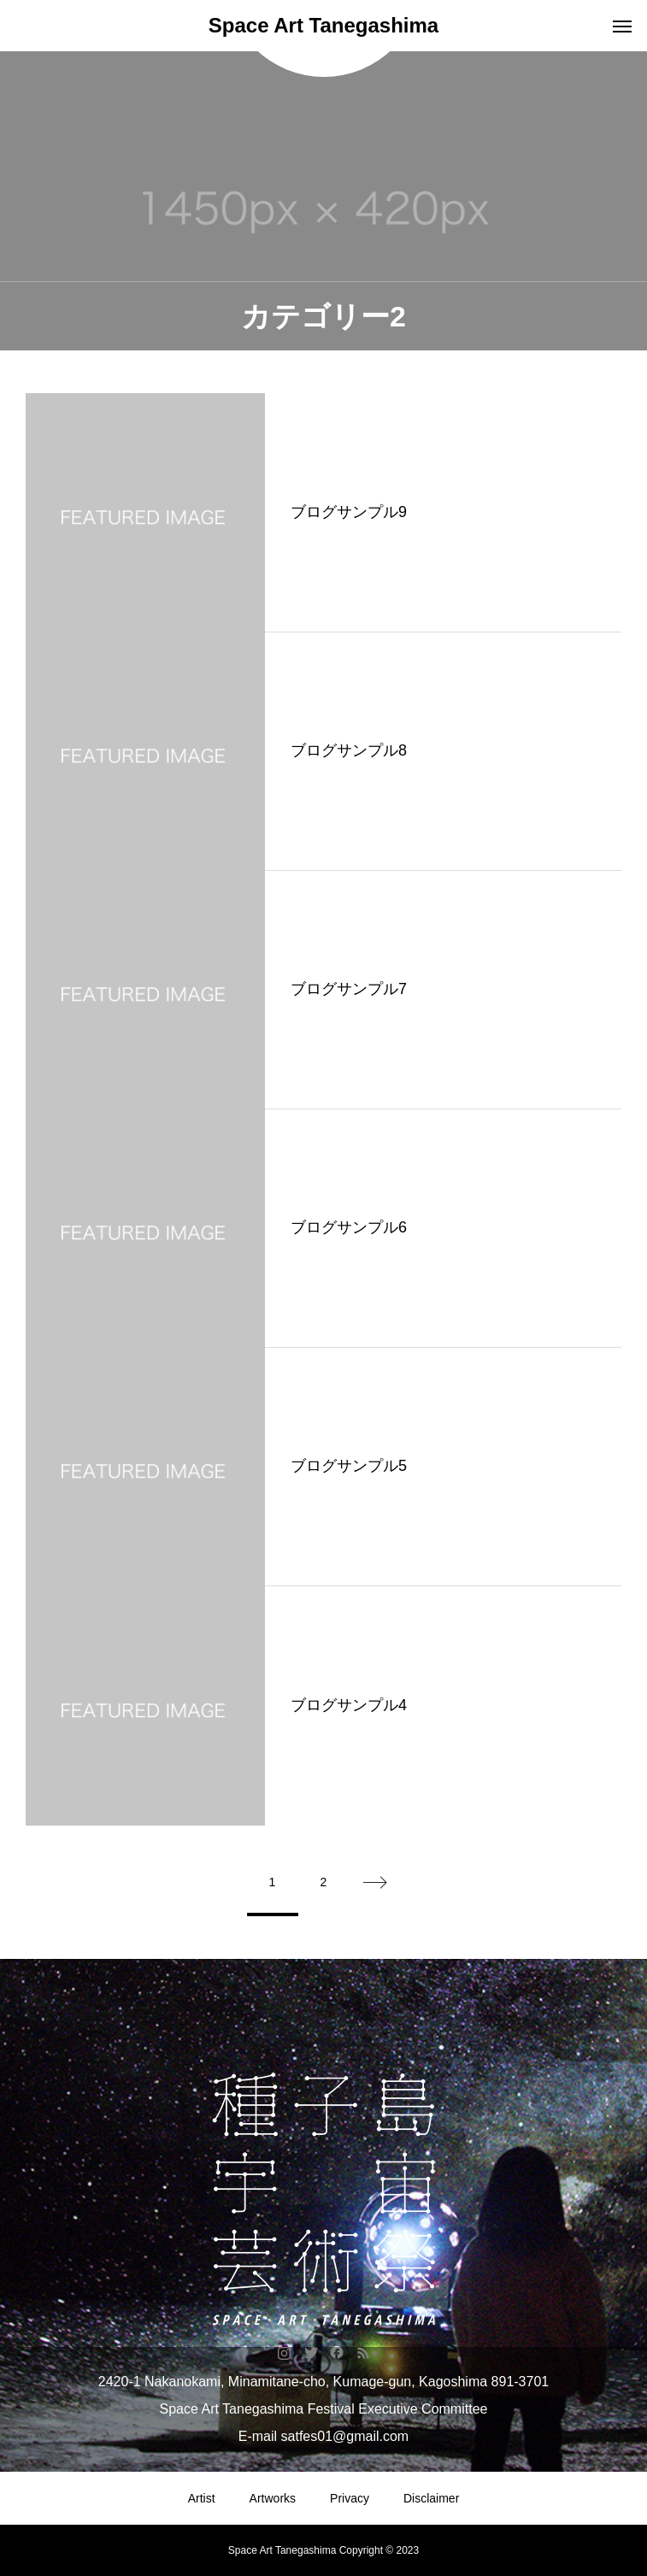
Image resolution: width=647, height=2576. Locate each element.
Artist (201, 2498)
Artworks (273, 2498)
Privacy (349, 2498)
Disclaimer (431, 2498)
